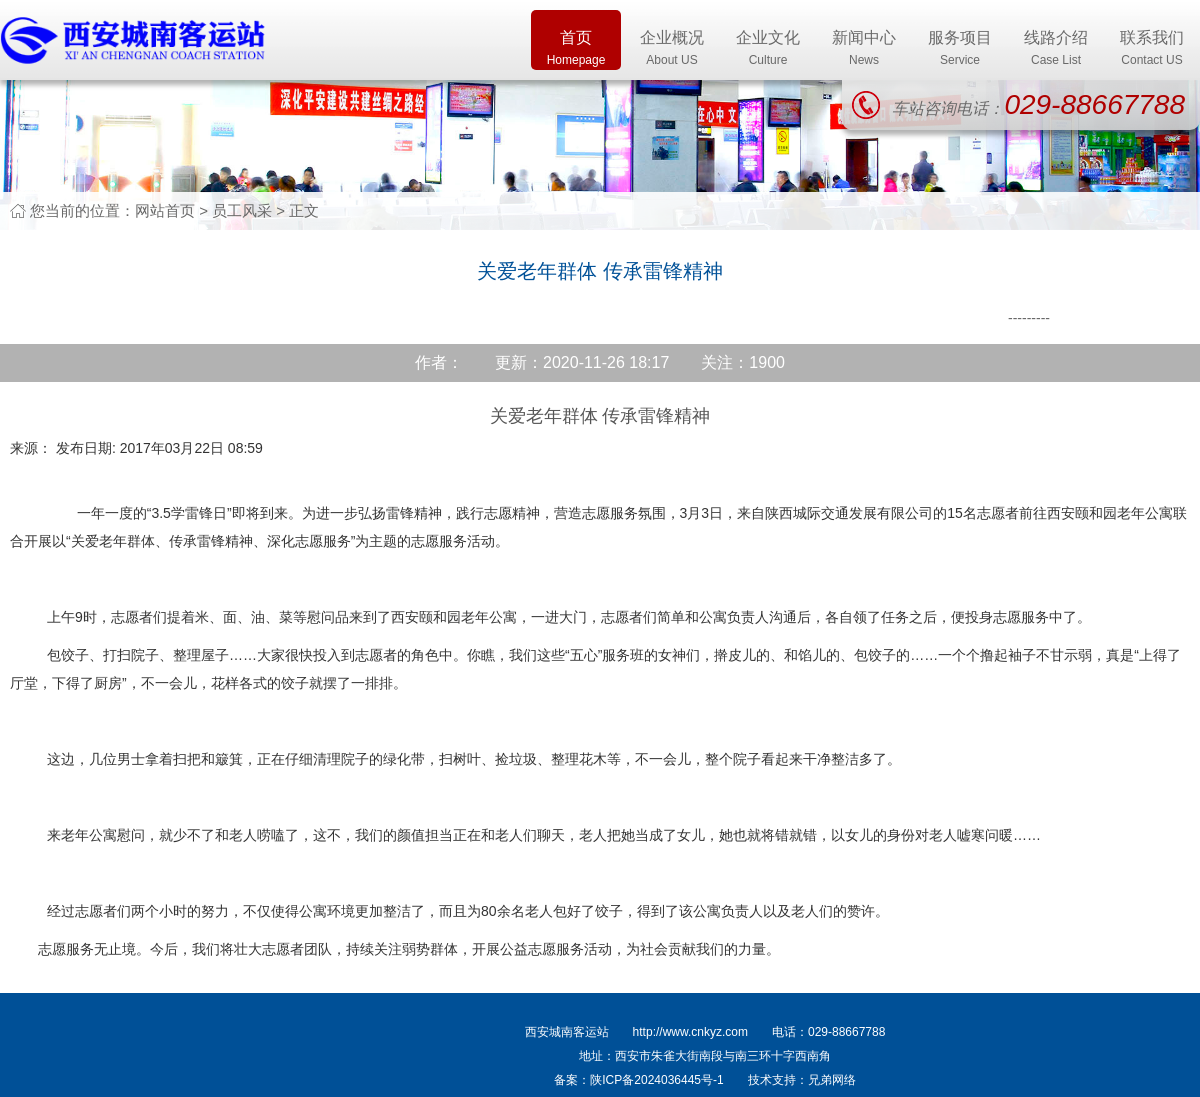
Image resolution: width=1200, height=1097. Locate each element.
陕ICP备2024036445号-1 (656, 1080)
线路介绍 (1056, 49)
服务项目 (960, 49)
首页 (576, 49)
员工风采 (242, 210)
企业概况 (672, 49)
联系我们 (1152, 49)
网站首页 (165, 210)
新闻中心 (864, 49)
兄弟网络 (832, 1080)
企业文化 (768, 49)
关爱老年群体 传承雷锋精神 (600, 416)
